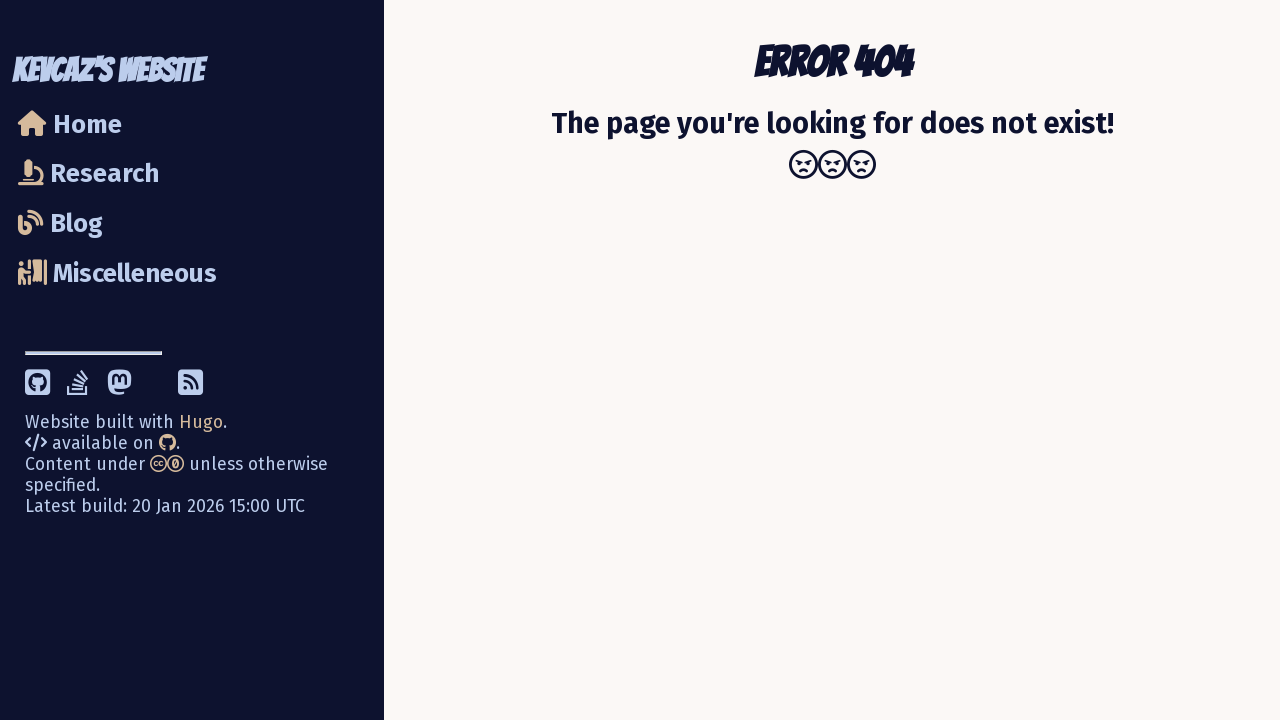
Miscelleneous (117, 273)
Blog (60, 223)
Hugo (201, 422)
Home (70, 124)
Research (88, 173)
